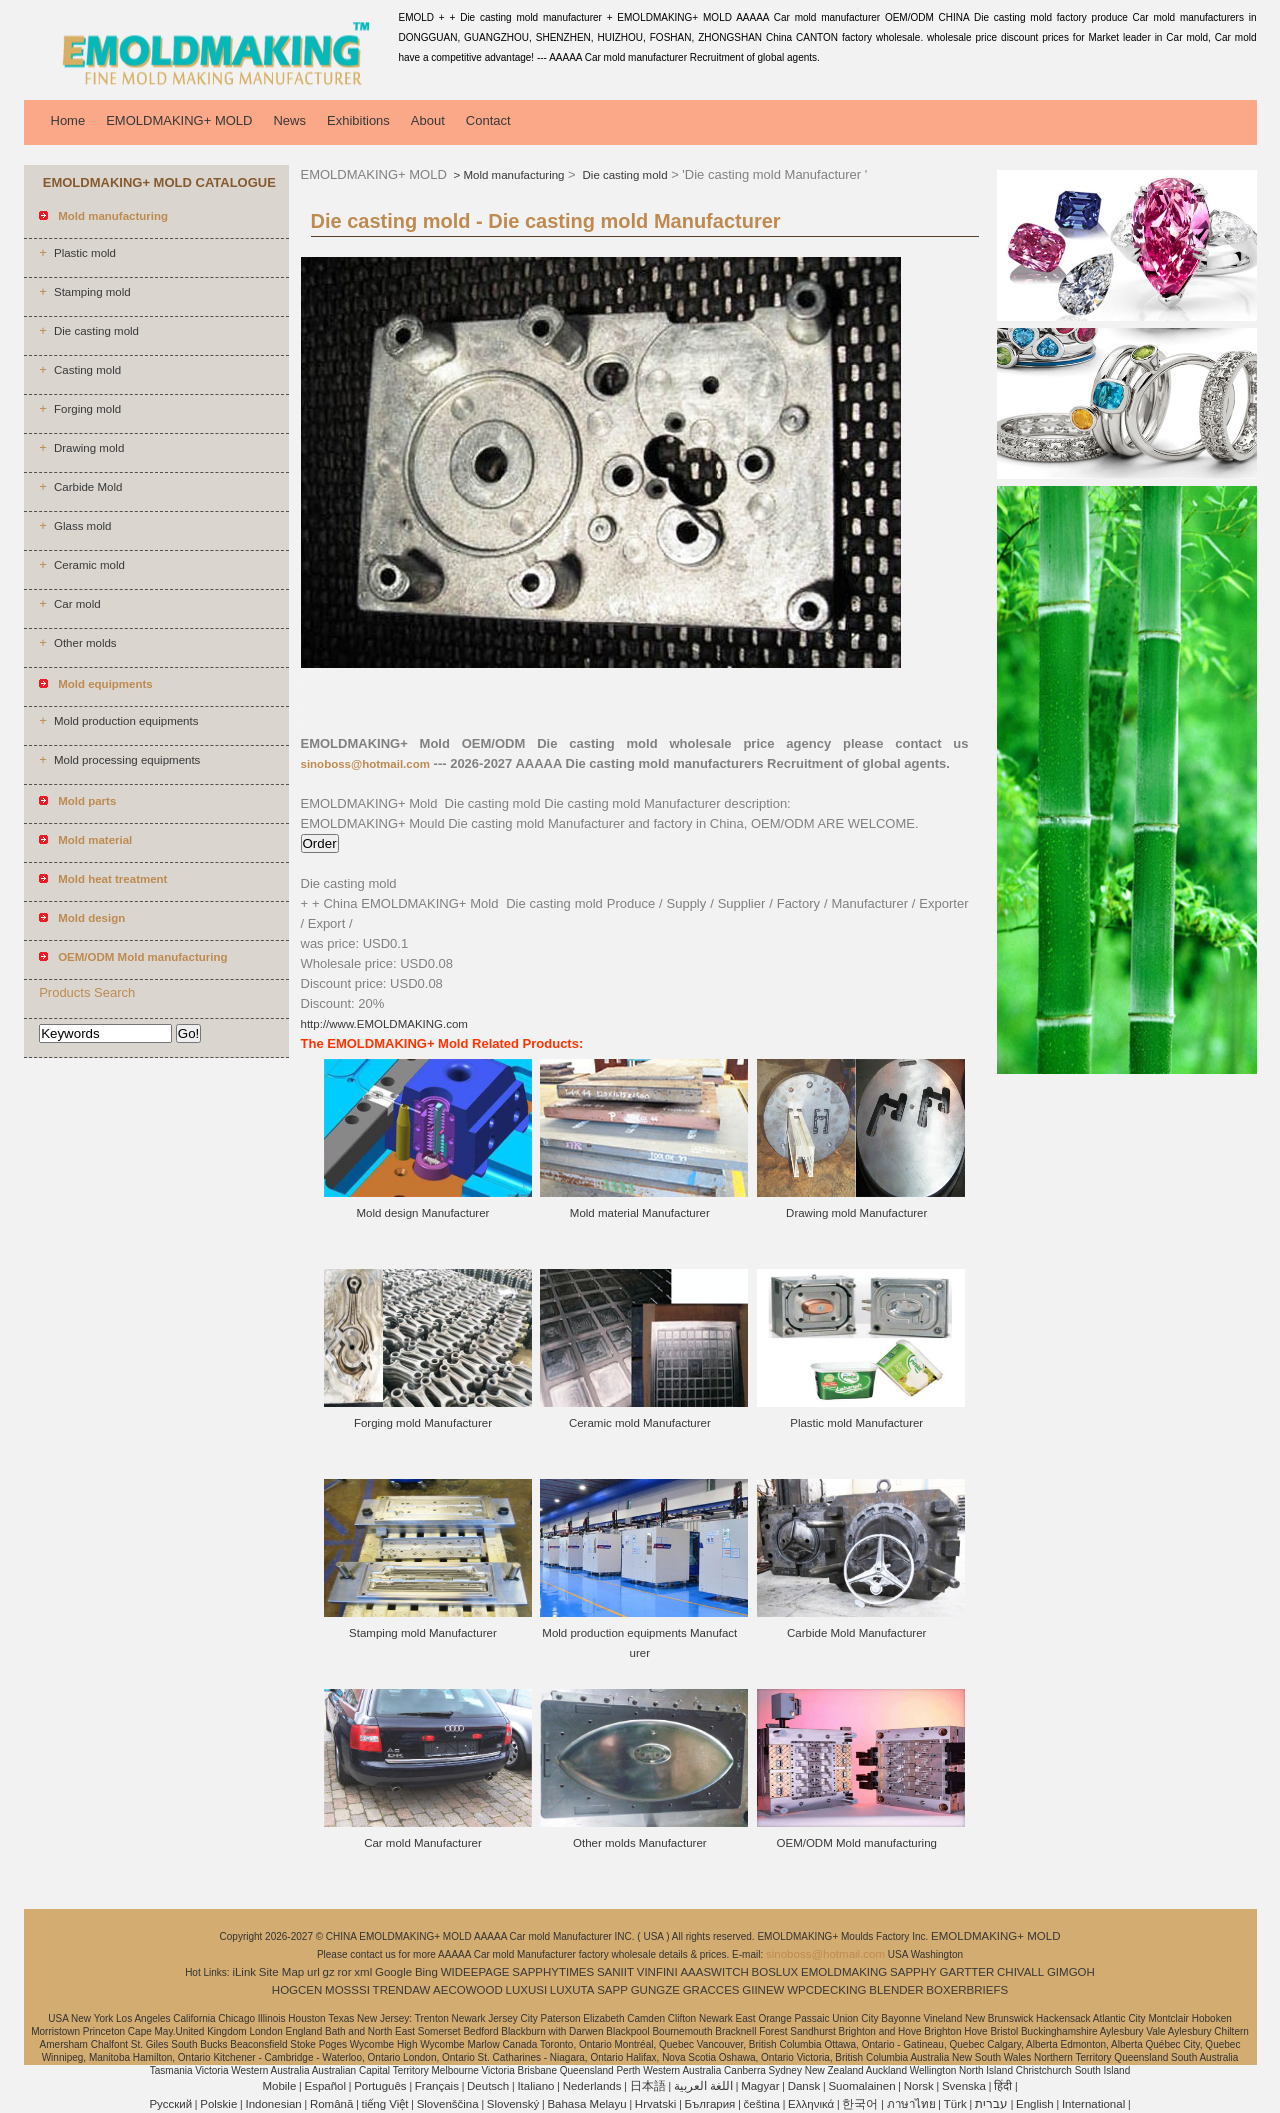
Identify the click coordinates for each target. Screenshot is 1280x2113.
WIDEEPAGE (475, 1972)
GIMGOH (1071, 1972)
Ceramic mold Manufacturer (640, 1423)
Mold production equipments (126, 721)
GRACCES (711, 1990)
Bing (426, 1972)
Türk (955, 2104)
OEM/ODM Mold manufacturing (857, 1843)
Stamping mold (92, 292)
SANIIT (615, 1972)
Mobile (279, 2086)
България (710, 2104)
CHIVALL (1020, 1972)
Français (437, 2086)
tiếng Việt (385, 2104)
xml (363, 1972)
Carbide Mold (88, 487)
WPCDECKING (826, 1990)
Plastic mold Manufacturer (856, 1423)
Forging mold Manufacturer (423, 1423)
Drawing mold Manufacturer (856, 1213)
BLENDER (896, 1990)
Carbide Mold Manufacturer (856, 1633)
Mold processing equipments (127, 760)
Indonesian (273, 2104)
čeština (762, 2104)
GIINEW (763, 1990)
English (1035, 2104)
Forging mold (87, 409)
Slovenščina (448, 2104)
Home (68, 120)
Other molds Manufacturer (640, 1843)
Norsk (919, 2086)
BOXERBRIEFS (967, 1990)
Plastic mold (85, 253)
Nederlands (592, 2086)
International (1093, 2104)
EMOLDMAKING (844, 1972)
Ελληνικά (811, 2104)
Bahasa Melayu (586, 2104)
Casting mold (87, 370)
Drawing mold (89, 448)
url (313, 1972)
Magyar (760, 2086)
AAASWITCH (714, 1972)
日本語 (648, 2086)
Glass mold (83, 526)
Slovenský (513, 2104)
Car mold (77, 604)
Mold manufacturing (514, 175)
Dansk (804, 2086)
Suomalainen (861, 2086)
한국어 (860, 2104)
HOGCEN (297, 1990)
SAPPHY (913, 1972)
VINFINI (657, 1972)
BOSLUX (775, 1972)
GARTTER (967, 1972)
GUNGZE (655, 1990)
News (289, 120)
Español (325, 2086)
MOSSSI (347, 1990)
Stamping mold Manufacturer (423, 1633)
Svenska (964, 2086)
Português (380, 2086)
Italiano (535, 2086)
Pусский (170, 2104)
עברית (991, 2104)
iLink (244, 1972)
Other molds (85, 643)
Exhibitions (358, 120)
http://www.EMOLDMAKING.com (384, 1024)
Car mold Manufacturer (423, 1843)
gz (329, 1972)
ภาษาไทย (911, 2104)
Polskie (218, 2104)
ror (345, 1972)
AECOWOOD (468, 1990)
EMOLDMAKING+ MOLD (179, 120)
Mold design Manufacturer (422, 1213)
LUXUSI (527, 1990)
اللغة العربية (703, 2086)
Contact (488, 120)
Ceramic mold (89, 565)
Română (331, 2104)
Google (393, 1972)
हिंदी (1003, 2086)
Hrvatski (656, 2104)
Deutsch (488, 2086)
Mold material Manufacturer (640, 1213)
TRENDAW (402, 1990)
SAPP (612, 1990)
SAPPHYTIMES (553, 1972)
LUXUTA (572, 1990)
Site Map (281, 1972)
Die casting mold (96, 331)
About (428, 120)
